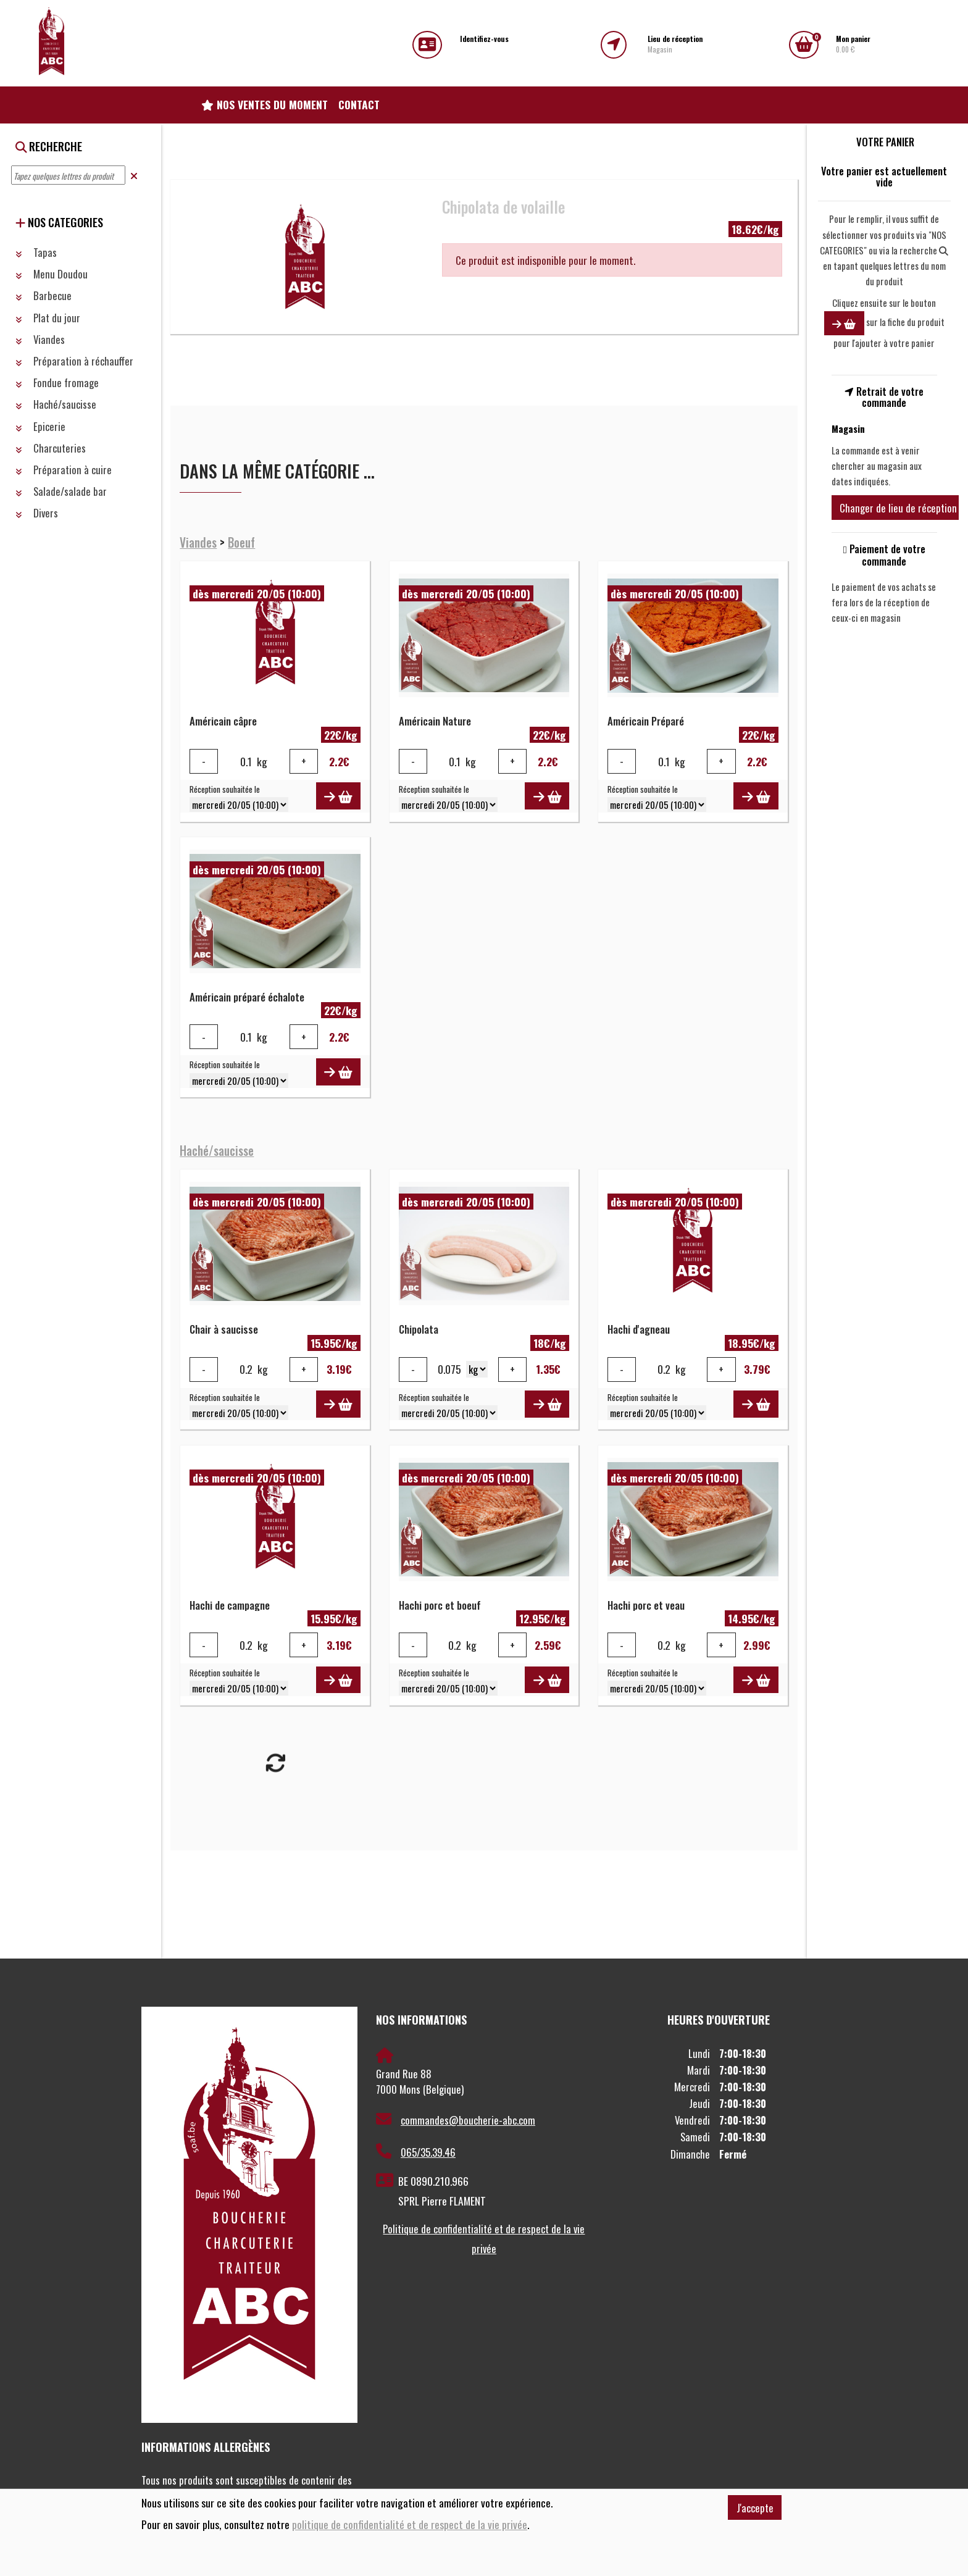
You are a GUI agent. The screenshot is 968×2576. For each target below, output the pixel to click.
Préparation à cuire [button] (63, 469)
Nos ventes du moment (264, 104)
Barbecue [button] (43, 295)
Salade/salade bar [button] (61, 491)
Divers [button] (36, 513)
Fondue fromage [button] (57, 382)
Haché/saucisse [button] (55, 404)
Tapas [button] (36, 252)
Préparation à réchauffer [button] (74, 361)
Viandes (198, 542)
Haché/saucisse (217, 1150)
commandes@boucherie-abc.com (455, 2120)
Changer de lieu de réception (898, 508)
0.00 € (853, 44)
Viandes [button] (40, 339)
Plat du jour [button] (47, 317)
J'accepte (755, 2507)
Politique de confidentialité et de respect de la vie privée (484, 2238)
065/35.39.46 (416, 2152)
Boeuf (241, 542)
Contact (359, 104)
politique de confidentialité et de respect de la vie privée (409, 2524)
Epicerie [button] (40, 426)
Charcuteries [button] (50, 448)
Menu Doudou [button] (51, 274)
